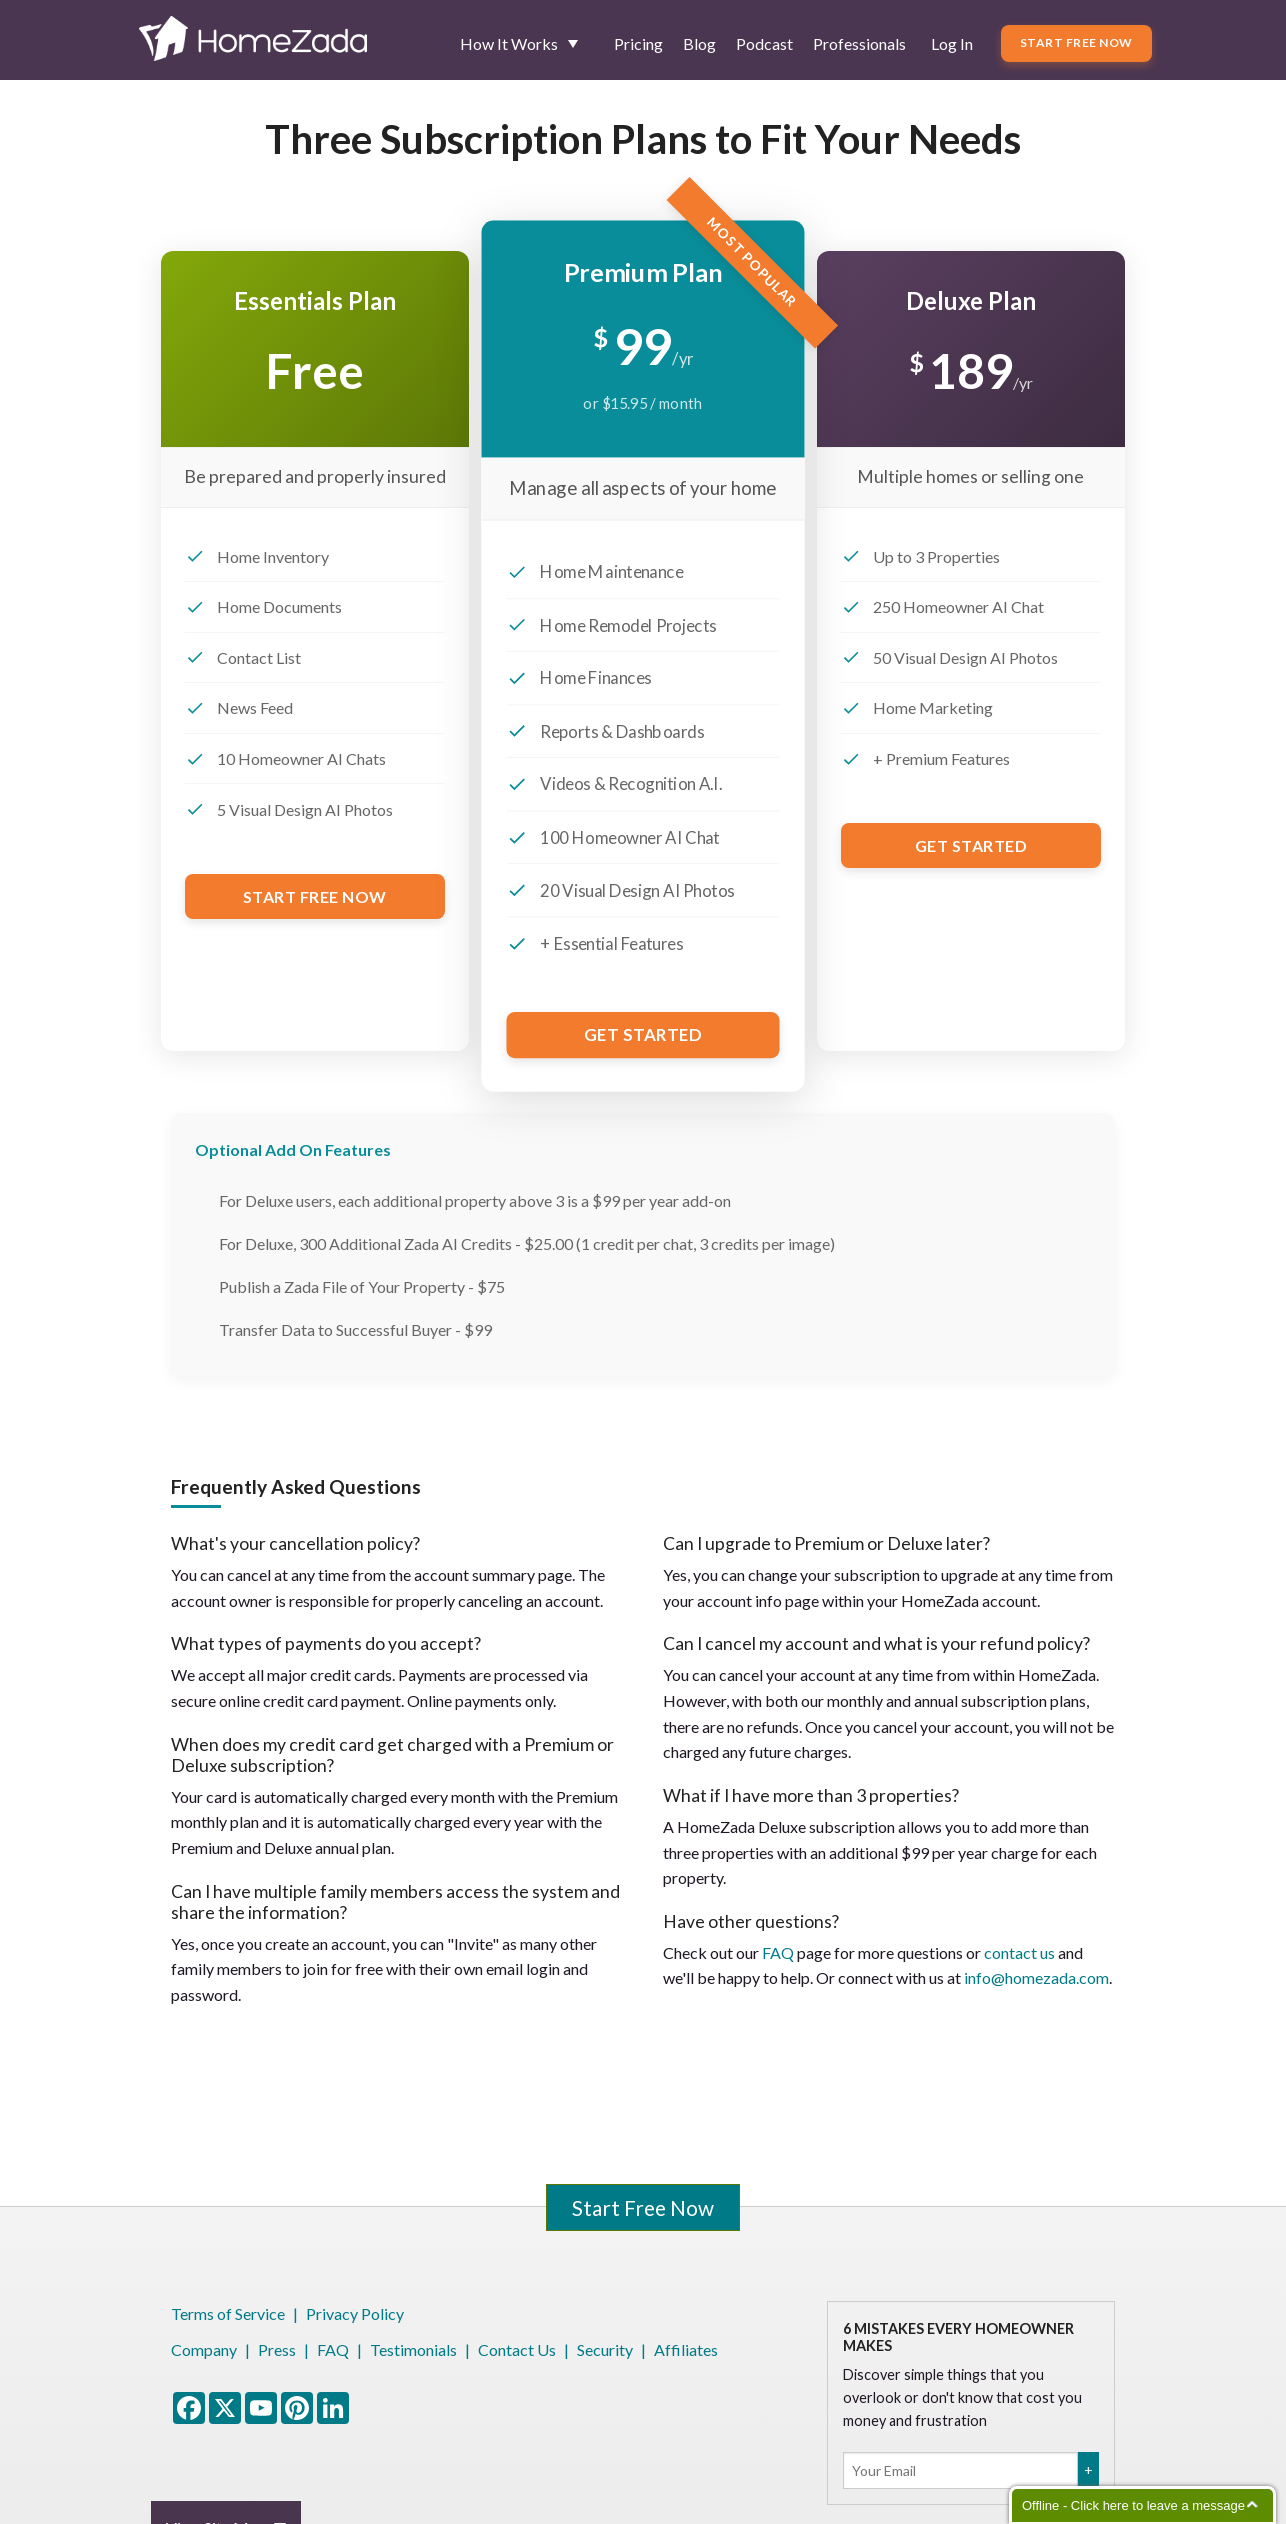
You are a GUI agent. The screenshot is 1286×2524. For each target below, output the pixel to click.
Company (204, 2349)
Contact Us (517, 2349)
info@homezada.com (1036, 1977)
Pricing (638, 43)
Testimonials (413, 2349)
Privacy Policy (355, 2313)
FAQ (778, 1952)
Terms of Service (228, 2313)
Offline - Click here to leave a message (1133, 2505)
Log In (952, 43)
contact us (1019, 1952)
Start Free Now (1076, 42)
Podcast (764, 43)
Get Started (643, 1035)
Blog (699, 43)
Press (277, 2349)
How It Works (509, 43)
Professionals (859, 43)
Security (605, 2349)
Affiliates (686, 2349)
